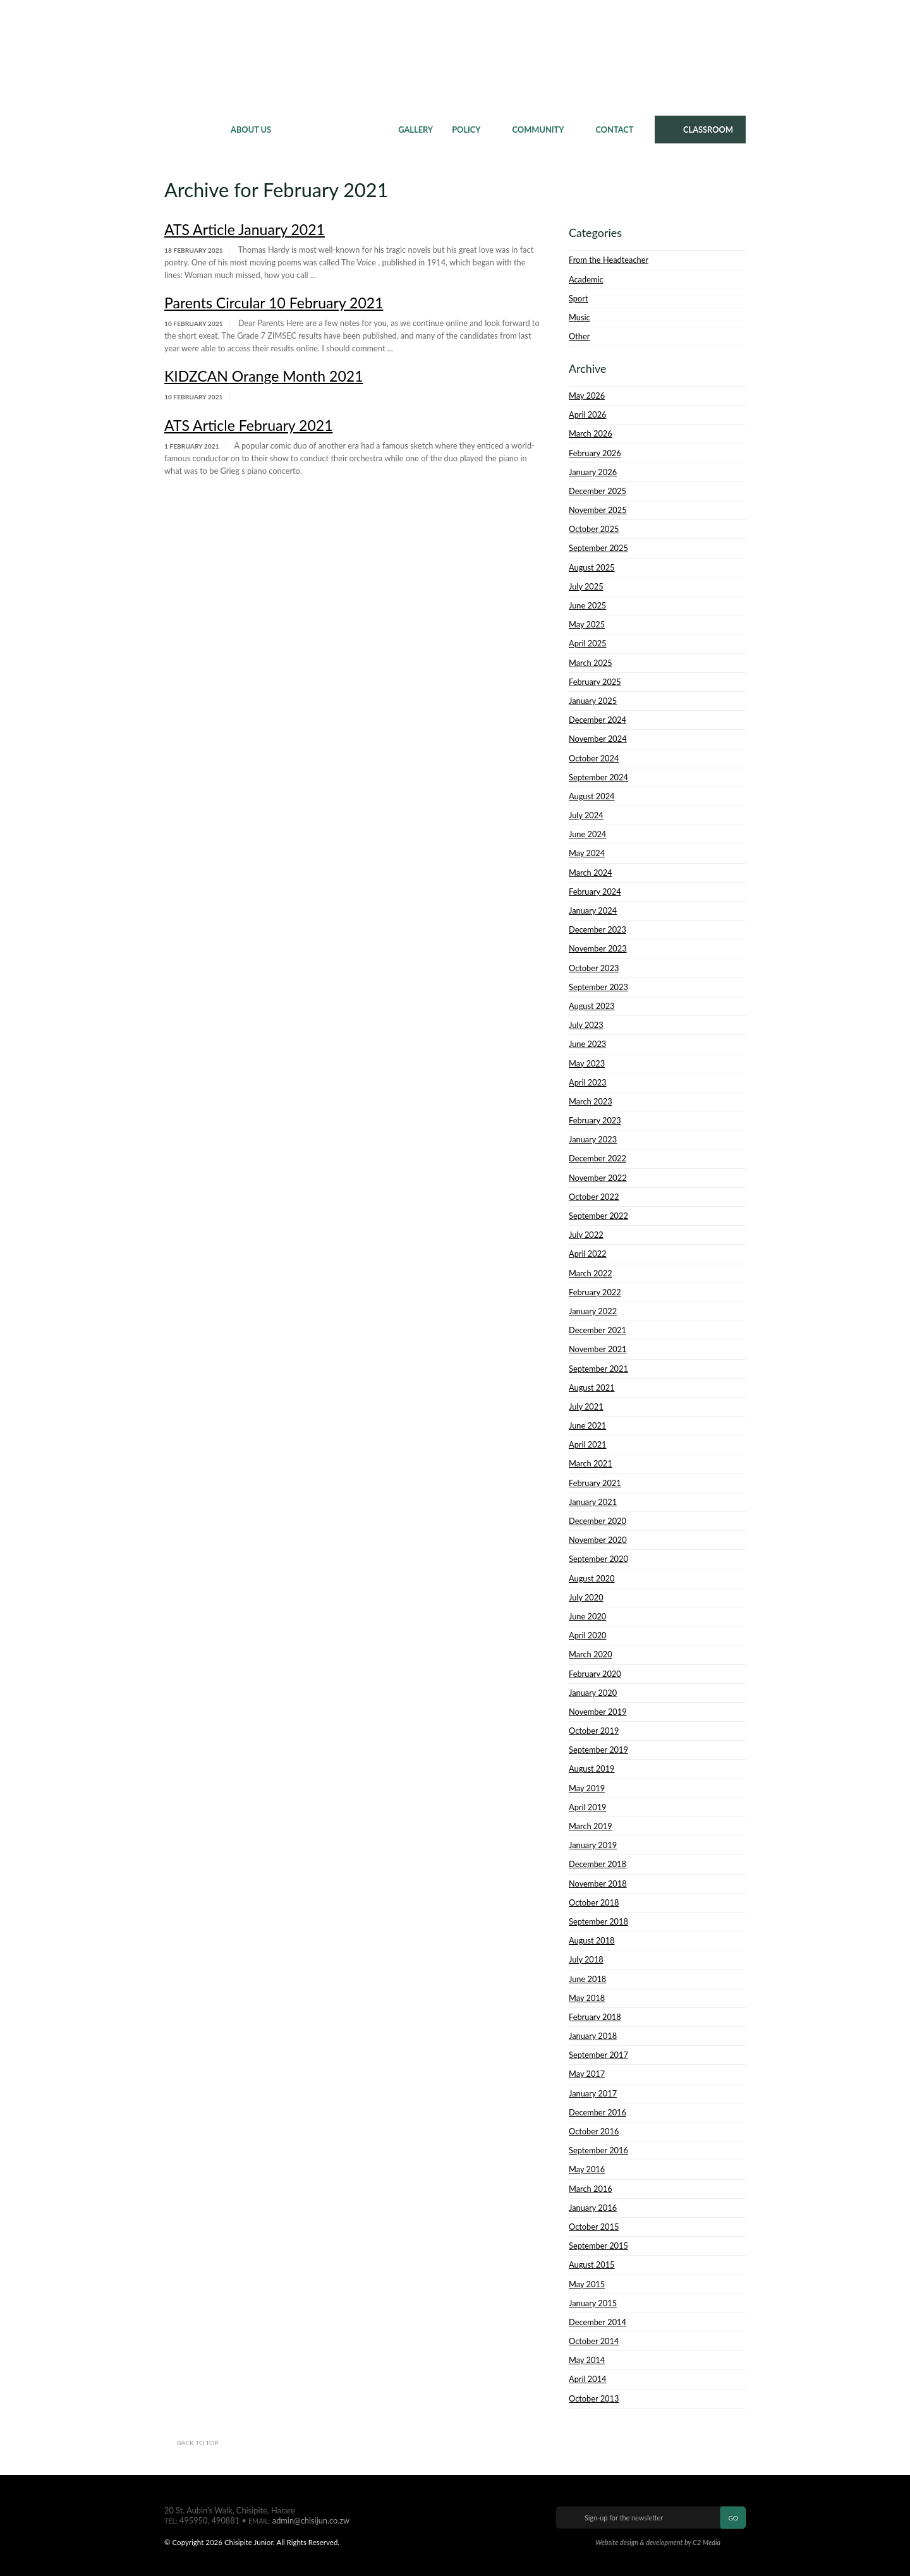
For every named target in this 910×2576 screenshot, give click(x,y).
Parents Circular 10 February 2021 (274, 302)
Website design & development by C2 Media (657, 2542)
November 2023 (598, 948)
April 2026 (588, 414)
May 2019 (587, 1788)
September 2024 (598, 777)
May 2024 (587, 853)
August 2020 (592, 1578)
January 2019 (593, 1845)
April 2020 (588, 1635)
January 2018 (593, 2036)
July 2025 (586, 586)
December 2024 (597, 720)
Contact (615, 129)
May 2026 (587, 395)
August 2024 (592, 796)
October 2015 (594, 2227)
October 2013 (594, 2398)
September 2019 (598, 1750)
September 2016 (598, 2150)
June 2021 (587, 1425)
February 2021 (595, 1483)
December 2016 (597, 2112)
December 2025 (597, 491)
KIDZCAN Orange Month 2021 (263, 376)
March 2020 (590, 1654)
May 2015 (587, 2284)
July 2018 (586, 1959)
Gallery (415, 129)
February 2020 (595, 1674)
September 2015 (598, 2245)
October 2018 (594, 1902)
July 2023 (586, 1025)
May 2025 (587, 624)
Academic (586, 279)
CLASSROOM (708, 129)
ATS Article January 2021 (244, 229)
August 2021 (592, 1387)
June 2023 (587, 1044)
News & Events (335, 129)
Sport (578, 298)
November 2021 (598, 1349)
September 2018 (598, 1921)
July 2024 (586, 815)
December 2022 (597, 1158)
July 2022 (586, 1235)
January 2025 (593, 701)
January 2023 (593, 1139)
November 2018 (598, 1883)
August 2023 (592, 1006)
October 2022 (594, 1197)
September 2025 (598, 548)
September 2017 (598, 2055)
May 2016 (587, 2169)
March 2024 (590, 873)
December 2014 (597, 2322)
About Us (251, 129)
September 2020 (598, 1559)
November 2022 (598, 1178)
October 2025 (594, 529)
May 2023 (587, 1063)
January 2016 (593, 2208)
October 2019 (594, 1731)
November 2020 (598, 1540)
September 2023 (598, 987)
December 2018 (597, 1864)
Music (579, 317)
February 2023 (595, 1120)
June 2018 (587, 1979)
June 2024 (587, 834)
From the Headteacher (608, 260)
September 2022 (598, 1216)
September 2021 (598, 1369)
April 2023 (588, 1082)
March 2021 (590, 1463)
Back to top (197, 2442)
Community (538, 129)
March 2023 (590, 1101)
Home (192, 129)
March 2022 (590, 1273)
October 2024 (594, 758)
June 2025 (587, 605)
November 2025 (598, 510)
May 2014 (587, 2360)
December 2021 (597, 1330)
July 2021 (586, 1406)
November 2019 (598, 1712)
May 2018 (587, 1998)
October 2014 (594, 2341)
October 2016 (594, 2131)
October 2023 (594, 968)
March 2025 (590, 663)
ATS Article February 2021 (248, 425)
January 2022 (593, 1311)
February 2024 (595, 891)
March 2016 (590, 2189)
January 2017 (593, 2093)
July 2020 (586, 1597)
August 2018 (592, 1940)
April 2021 (588, 1444)
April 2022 (588, 1254)
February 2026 (595, 453)
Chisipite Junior (455, 57)
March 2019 (590, 1826)
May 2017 (587, 2074)
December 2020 (597, 1521)
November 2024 (598, 739)
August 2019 (592, 1768)
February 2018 (595, 2017)
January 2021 (593, 1502)
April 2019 (588, 1807)
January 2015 (593, 2303)
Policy (466, 129)
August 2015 (592, 2264)
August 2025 (592, 567)
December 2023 (597, 929)
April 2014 (588, 2379)
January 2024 (593, 910)
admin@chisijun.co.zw (310, 2520)
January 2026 (593, 472)
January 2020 (593, 1693)
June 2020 (587, 1616)
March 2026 (590, 433)
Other (579, 336)
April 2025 (588, 643)
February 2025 (595, 682)
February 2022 (595, 1292)
